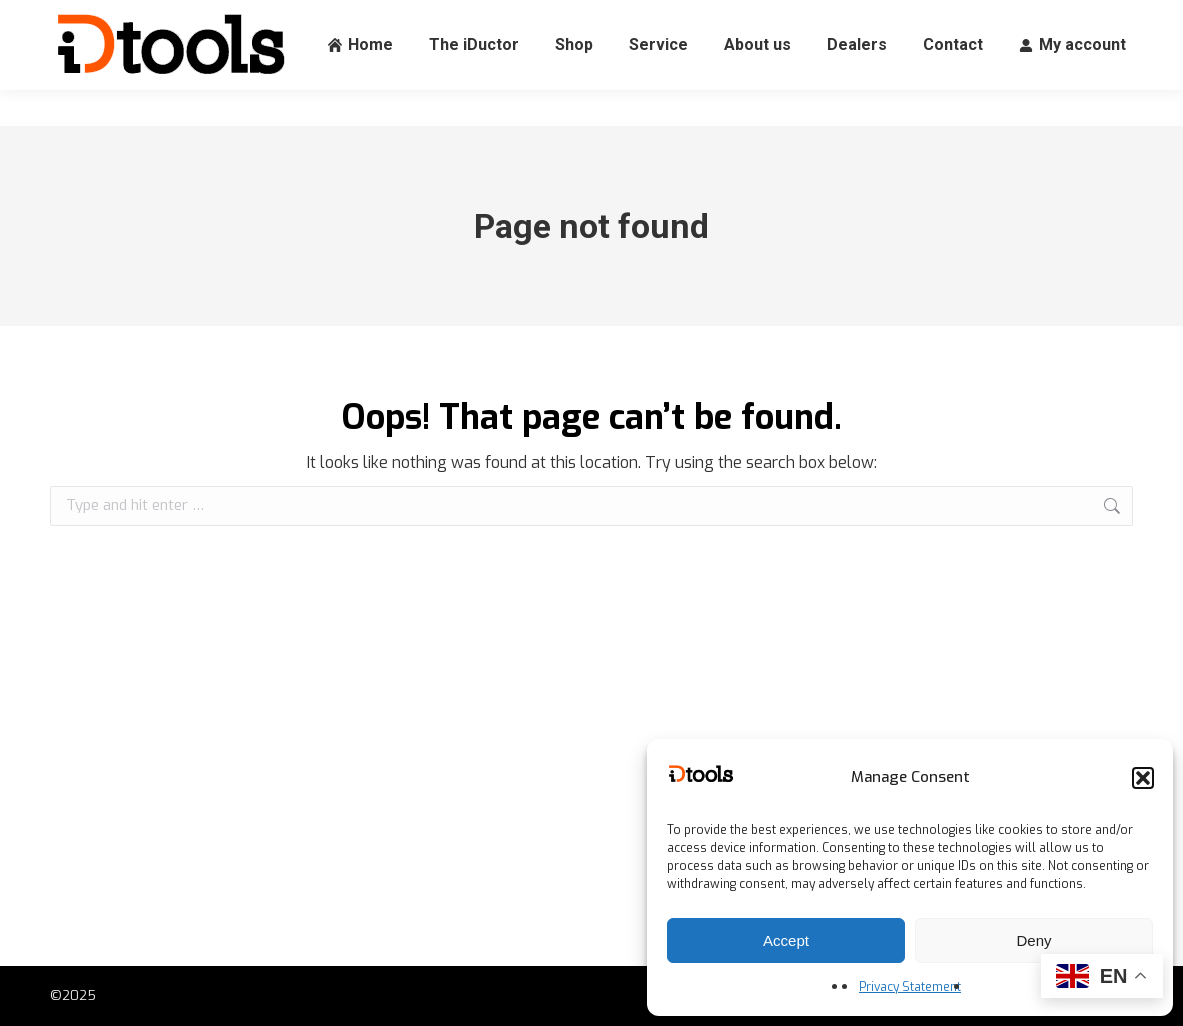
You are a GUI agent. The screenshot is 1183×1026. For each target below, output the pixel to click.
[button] (1143, 778)
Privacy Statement (910, 987)
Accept (786, 940)
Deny (1033, 940)
